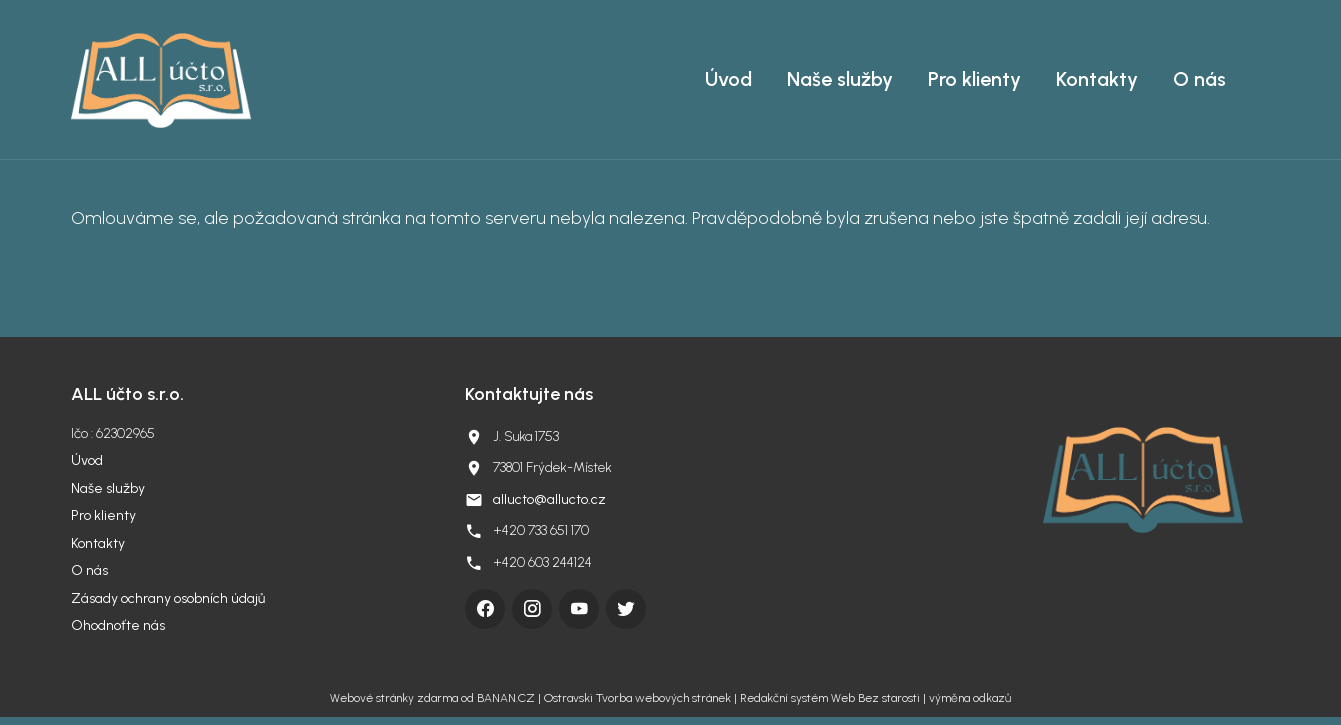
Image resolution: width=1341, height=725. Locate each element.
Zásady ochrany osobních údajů (168, 598)
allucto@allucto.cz (549, 499)
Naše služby (840, 79)
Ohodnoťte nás (118, 625)
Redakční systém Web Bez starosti (830, 698)
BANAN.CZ (506, 698)
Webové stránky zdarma (394, 698)
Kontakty (1097, 79)
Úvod (728, 79)
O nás (1199, 79)
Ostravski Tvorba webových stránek (637, 698)
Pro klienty (974, 79)
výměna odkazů (970, 698)
